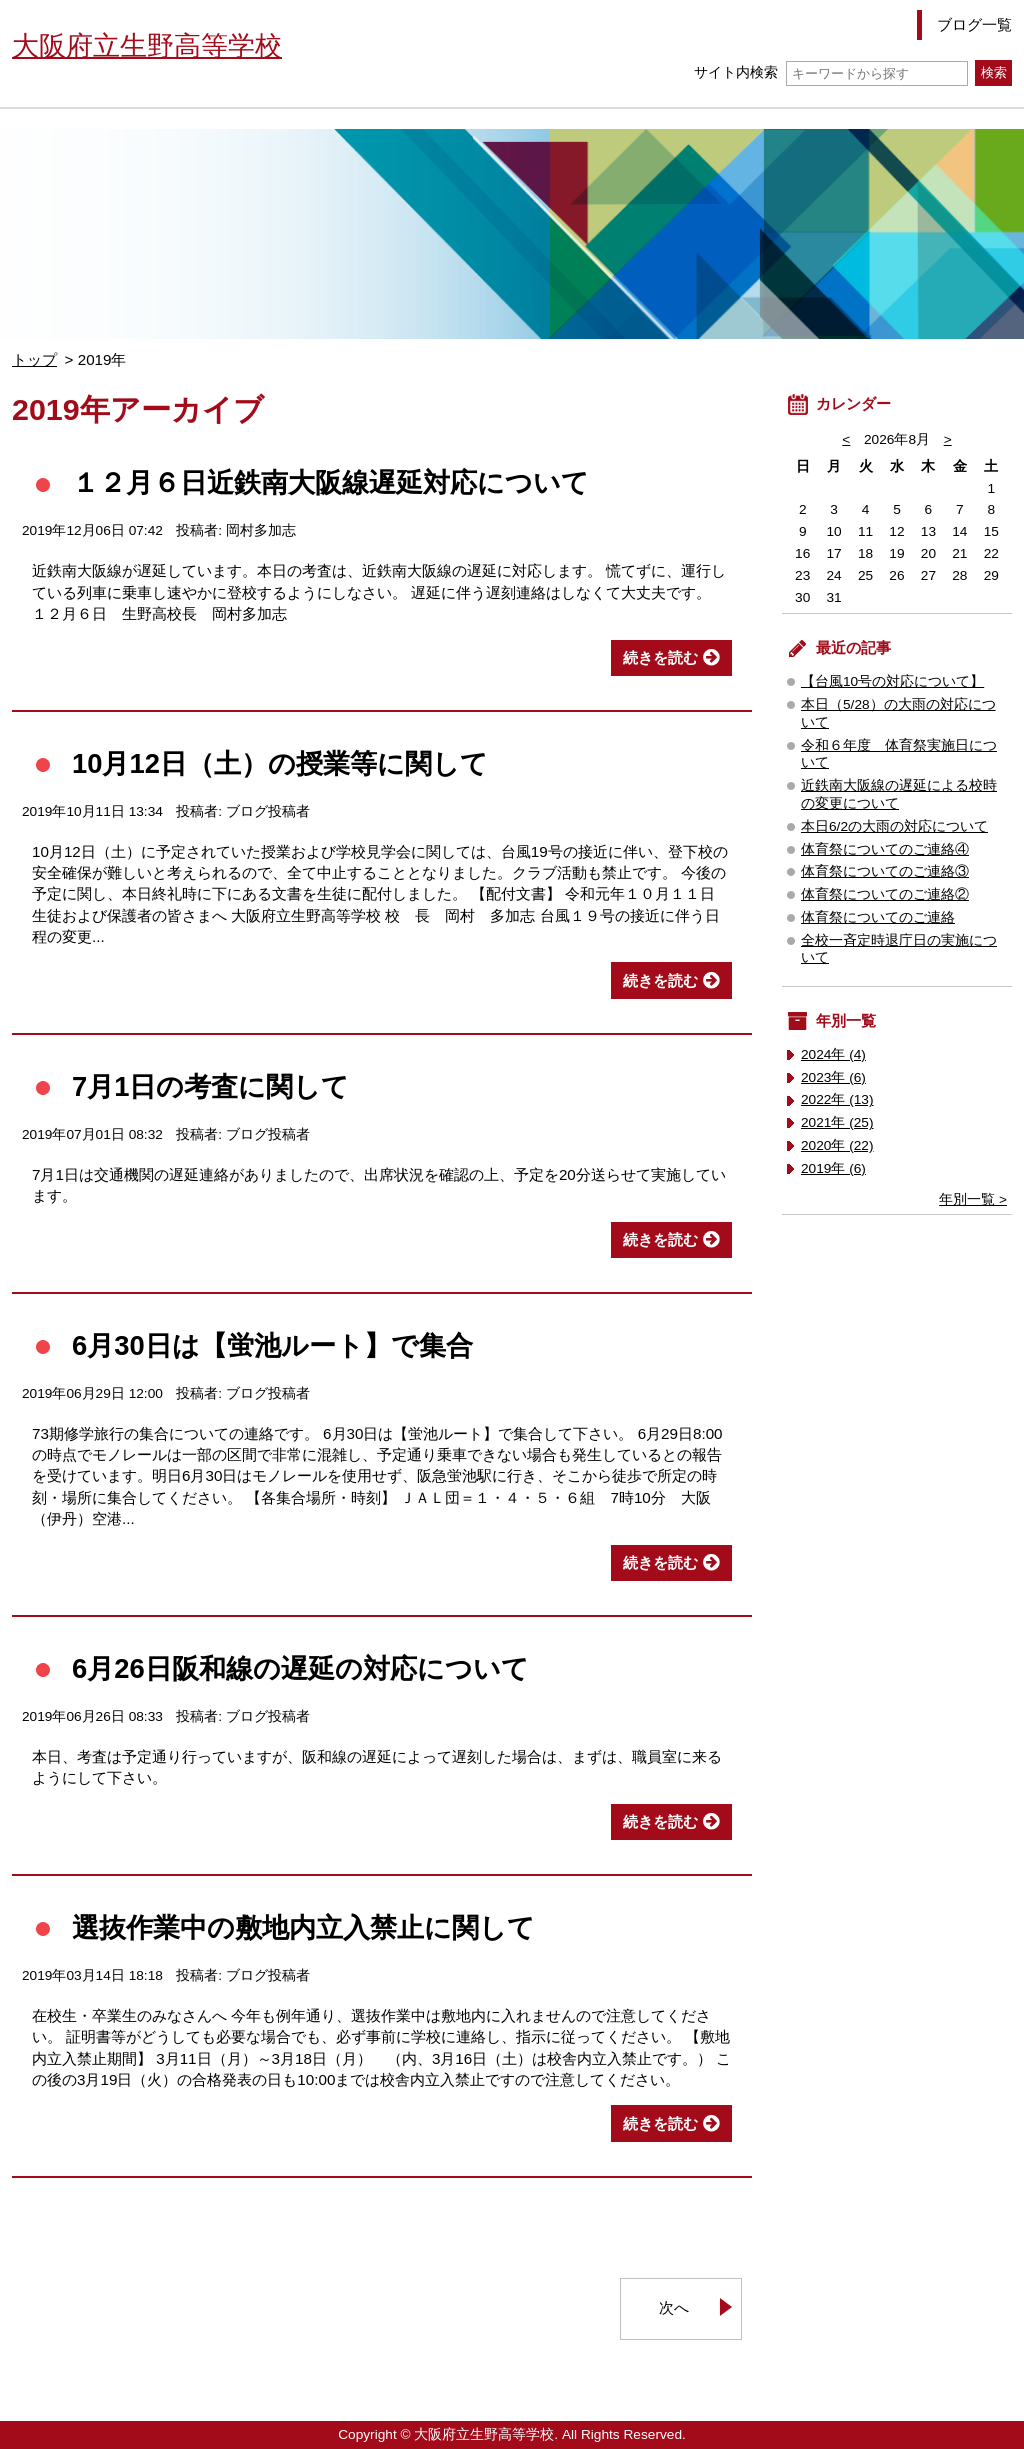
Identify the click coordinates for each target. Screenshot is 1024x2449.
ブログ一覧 (974, 24)
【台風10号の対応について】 (892, 681)
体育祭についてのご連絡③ (885, 871)
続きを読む (660, 657)
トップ (34, 359)
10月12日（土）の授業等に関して (280, 763)
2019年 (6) (833, 1168)
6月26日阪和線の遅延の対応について (300, 1668)
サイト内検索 (830, 72)
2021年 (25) (837, 1122)
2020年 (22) (837, 1145)
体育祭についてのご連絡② (885, 894)
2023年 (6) (833, 1077)
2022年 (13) (837, 1099)
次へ (674, 2307)
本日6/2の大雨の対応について (894, 826)
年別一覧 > (973, 1199)
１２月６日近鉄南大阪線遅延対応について (330, 482)
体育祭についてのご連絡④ (885, 849)
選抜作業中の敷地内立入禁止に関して (303, 1927)
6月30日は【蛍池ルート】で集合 (272, 1345)
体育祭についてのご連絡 (878, 917)
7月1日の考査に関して (210, 1086)
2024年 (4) (833, 1054)
